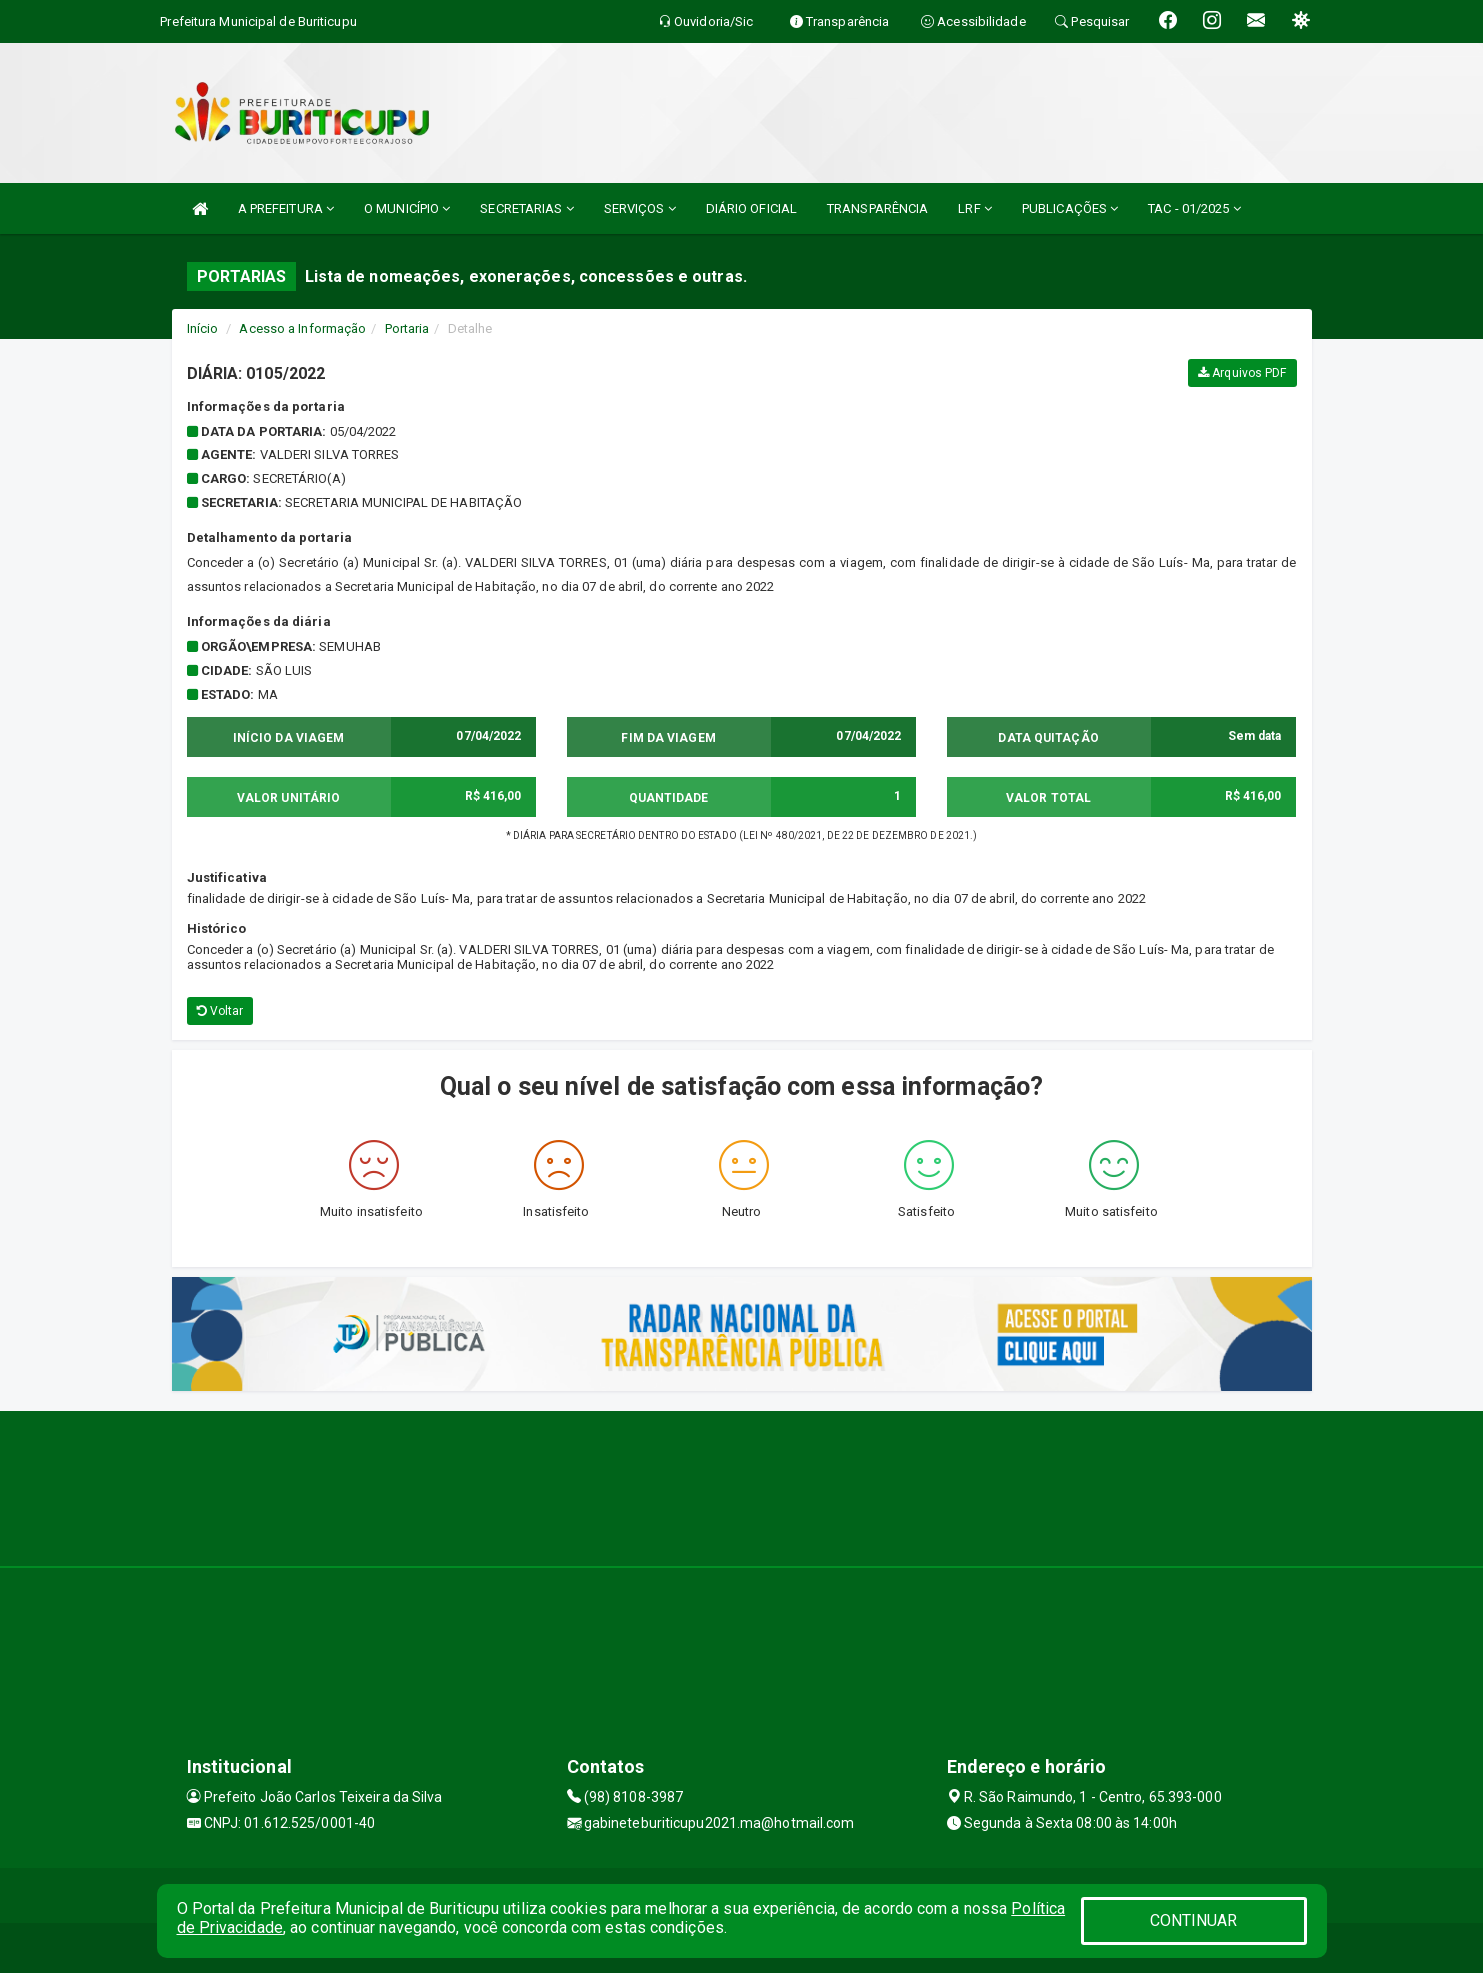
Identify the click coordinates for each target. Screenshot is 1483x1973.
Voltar (220, 1011)
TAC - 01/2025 (1194, 208)
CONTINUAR (1194, 1920)
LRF (975, 208)
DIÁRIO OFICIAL (751, 208)
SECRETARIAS (526, 208)
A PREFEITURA (286, 208)
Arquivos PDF (1242, 373)
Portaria (407, 328)
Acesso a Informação (302, 328)
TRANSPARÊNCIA (877, 208)
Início (203, 328)
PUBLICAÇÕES (1070, 208)
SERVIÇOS (640, 208)
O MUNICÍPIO (407, 208)
